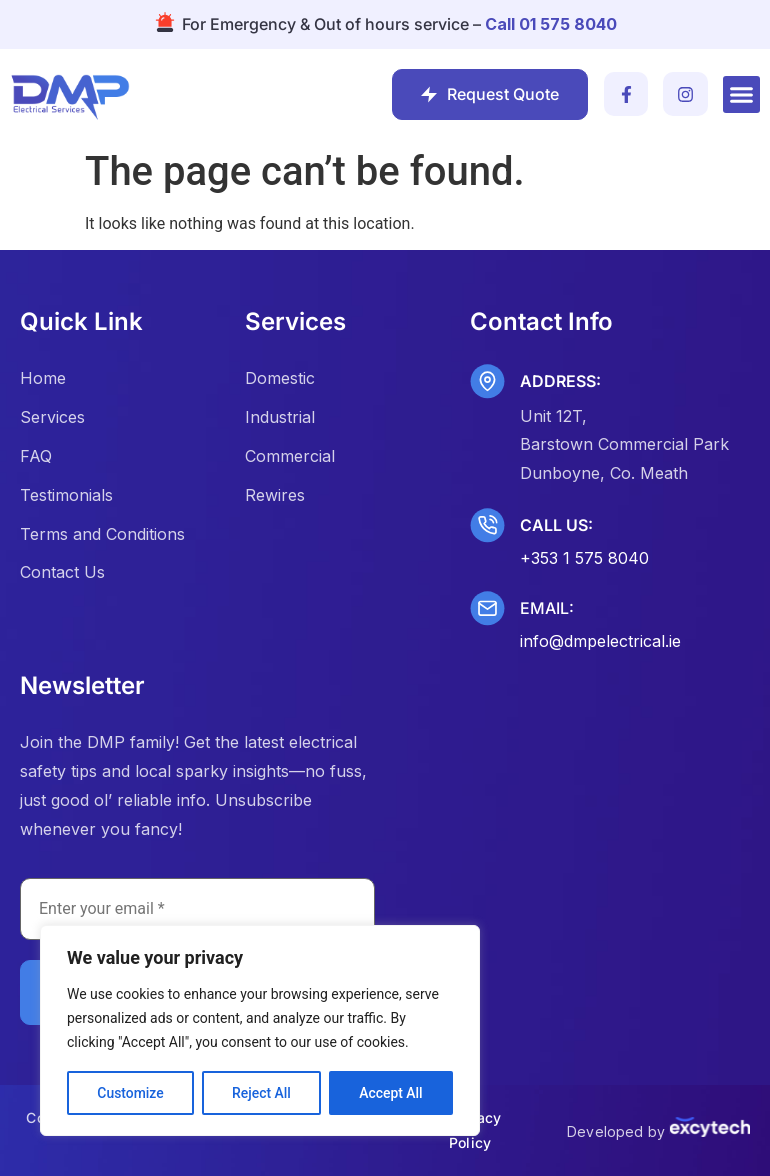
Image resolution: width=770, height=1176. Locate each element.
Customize (130, 1093)
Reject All (261, 1093)
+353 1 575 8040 (584, 558)
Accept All (391, 1093)
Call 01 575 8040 (551, 24)
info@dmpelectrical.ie (600, 641)
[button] (742, 95)
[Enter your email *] (197, 909)
